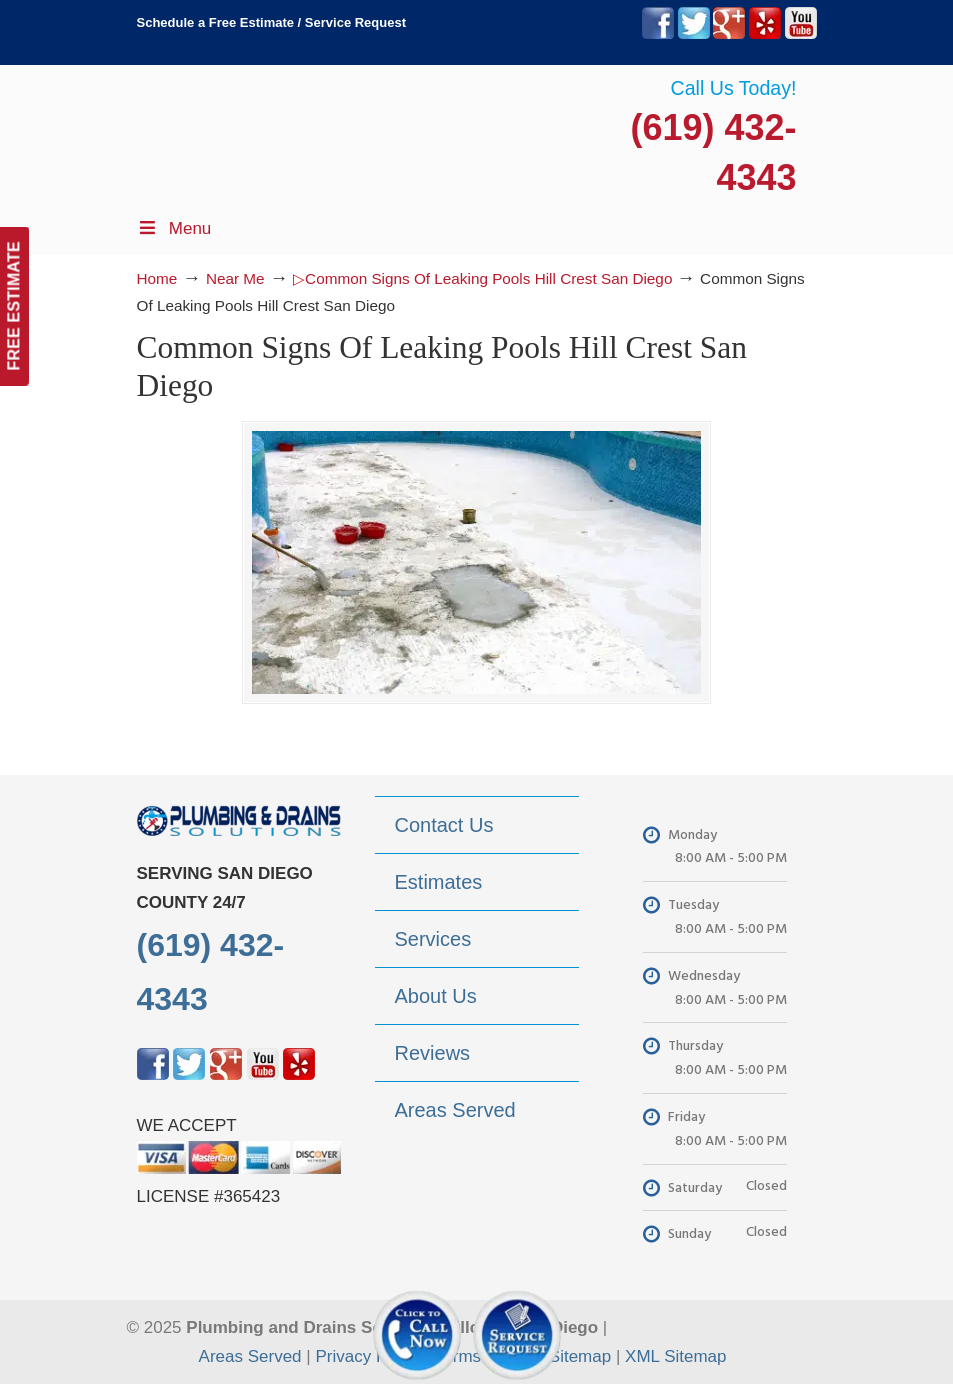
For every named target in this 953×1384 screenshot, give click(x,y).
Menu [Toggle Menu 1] (174, 228)
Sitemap (580, 1356)
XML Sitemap (675, 1356)
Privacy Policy (368, 1356)
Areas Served (250, 1356)
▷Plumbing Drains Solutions (717, 130)
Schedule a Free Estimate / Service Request (272, 22)
